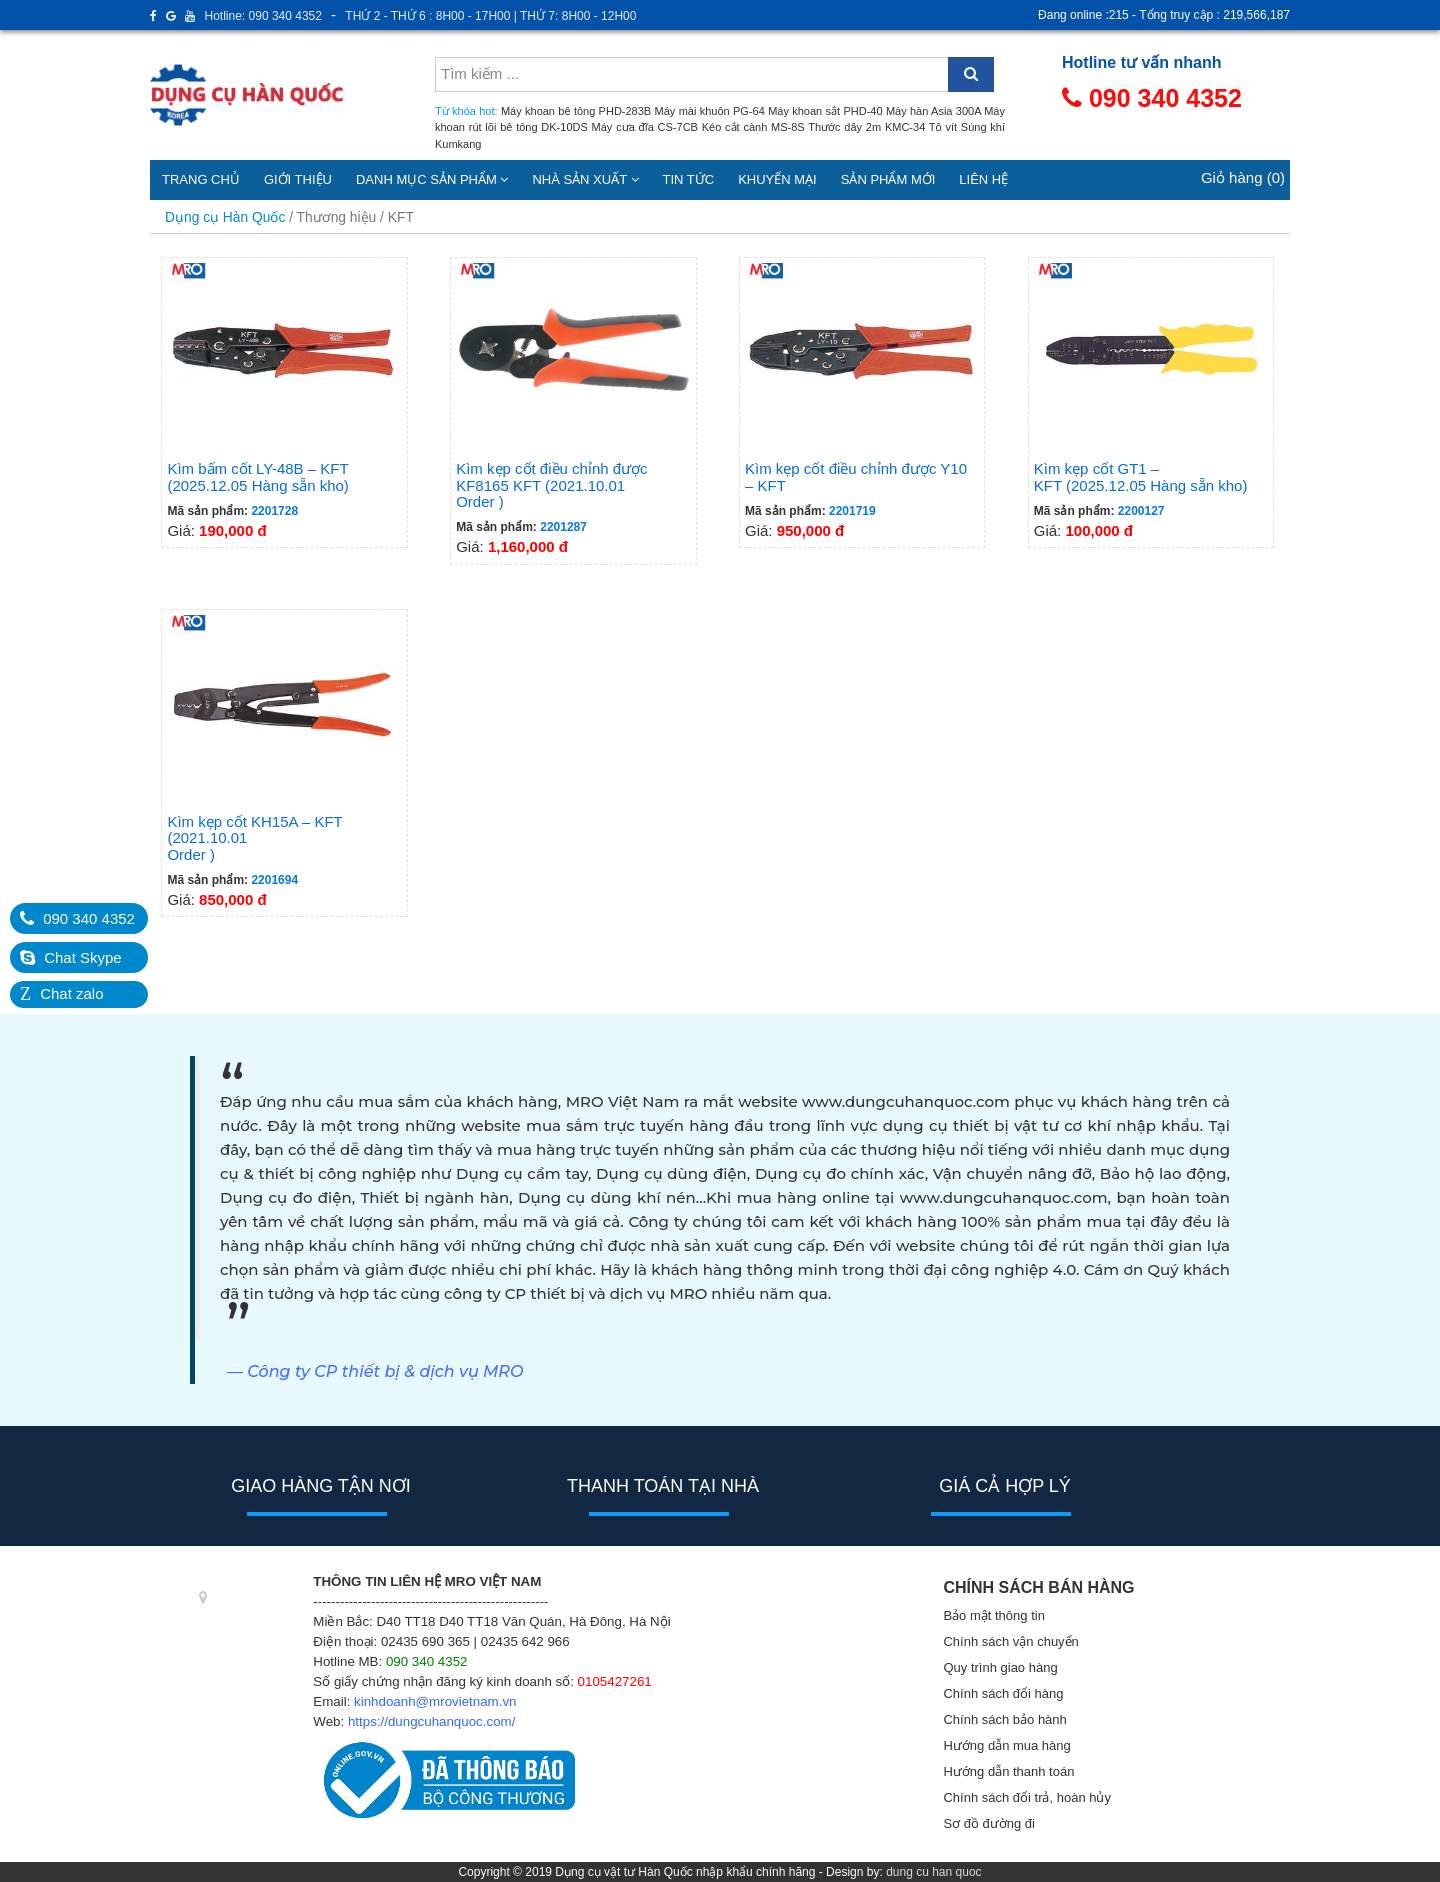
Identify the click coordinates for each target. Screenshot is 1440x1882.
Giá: (284, 401)
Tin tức (689, 179)
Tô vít (943, 127)
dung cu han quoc (933, 1872)
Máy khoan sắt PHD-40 (825, 111)
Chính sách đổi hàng (1003, 1693)
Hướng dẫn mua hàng (1006, 1745)
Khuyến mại (777, 179)
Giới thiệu (298, 179)
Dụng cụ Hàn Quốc (225, 217)
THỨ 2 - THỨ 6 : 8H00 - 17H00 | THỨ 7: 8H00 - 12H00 (490, 16)
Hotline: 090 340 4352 (263, 16)
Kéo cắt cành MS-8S (753, 127)
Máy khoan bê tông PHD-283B (576, 111)
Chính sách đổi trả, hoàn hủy (1027, 1797)
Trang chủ (201, 179)
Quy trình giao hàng (1000, 1667)
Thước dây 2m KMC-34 (866, 127)
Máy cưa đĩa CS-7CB (645, 127)
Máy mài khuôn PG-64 (710, 111)
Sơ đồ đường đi (989, 1823)
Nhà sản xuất (585, 179)
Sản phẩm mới (888, 179)
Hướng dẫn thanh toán (1008, 1771)
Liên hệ (983, 179)
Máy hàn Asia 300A (933, 111)
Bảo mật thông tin (993, 1615)
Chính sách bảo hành (1004, 1719)
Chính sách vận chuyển (1010, 1641)
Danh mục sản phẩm (432, 179)
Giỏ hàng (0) (1243, 177)
